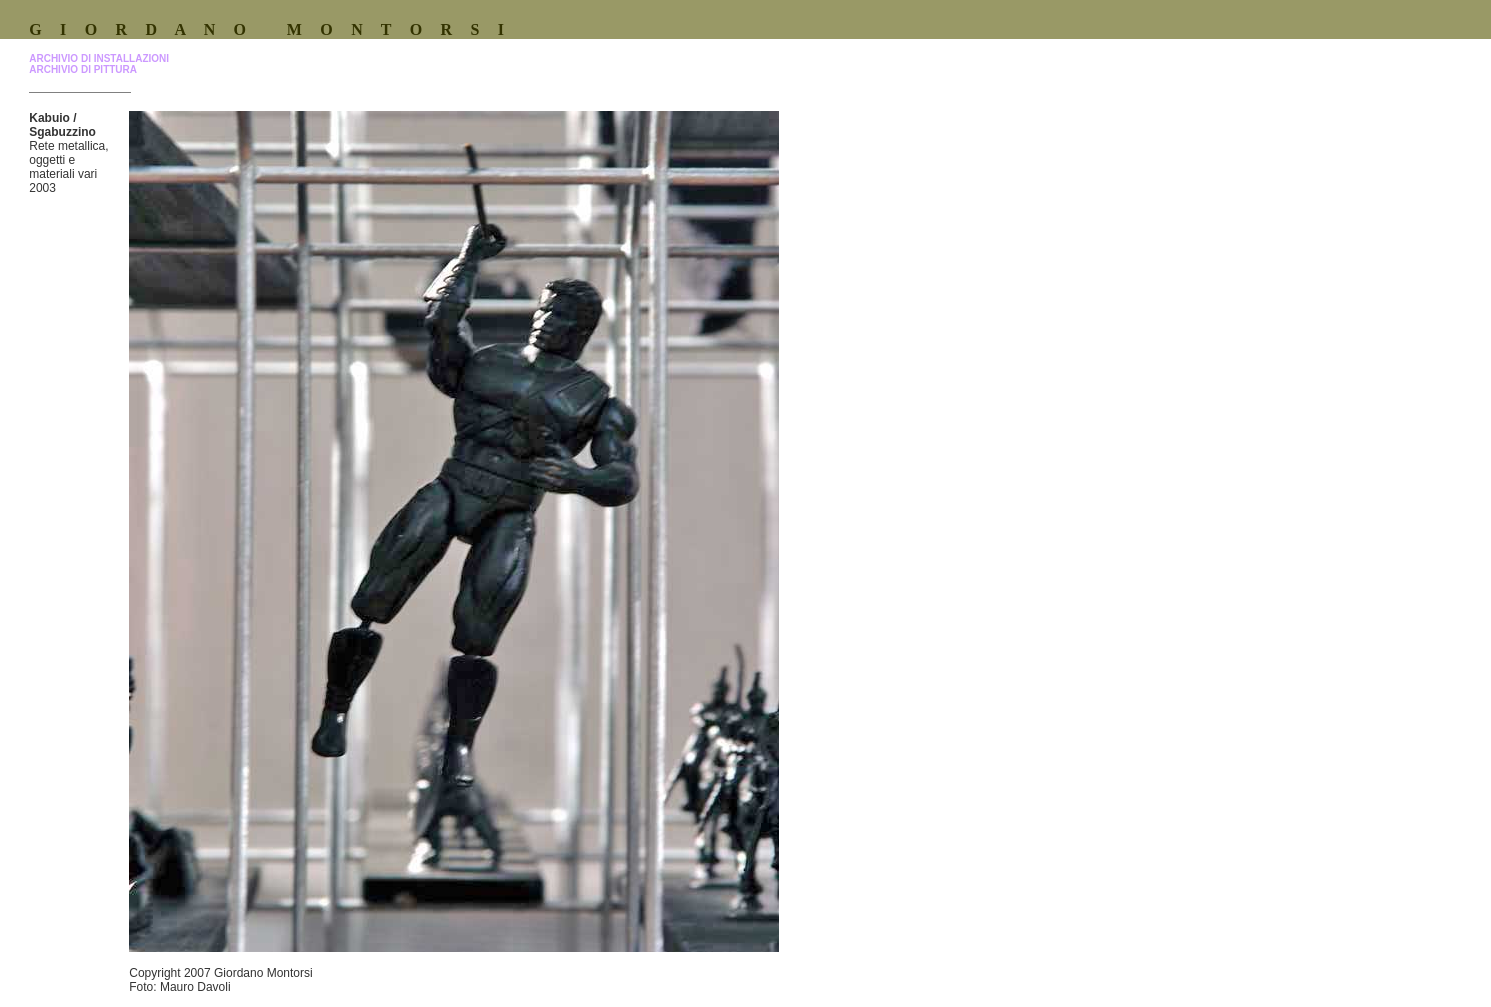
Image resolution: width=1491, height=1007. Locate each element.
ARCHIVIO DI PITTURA (83, 69)
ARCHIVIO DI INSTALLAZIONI (99, 58)
